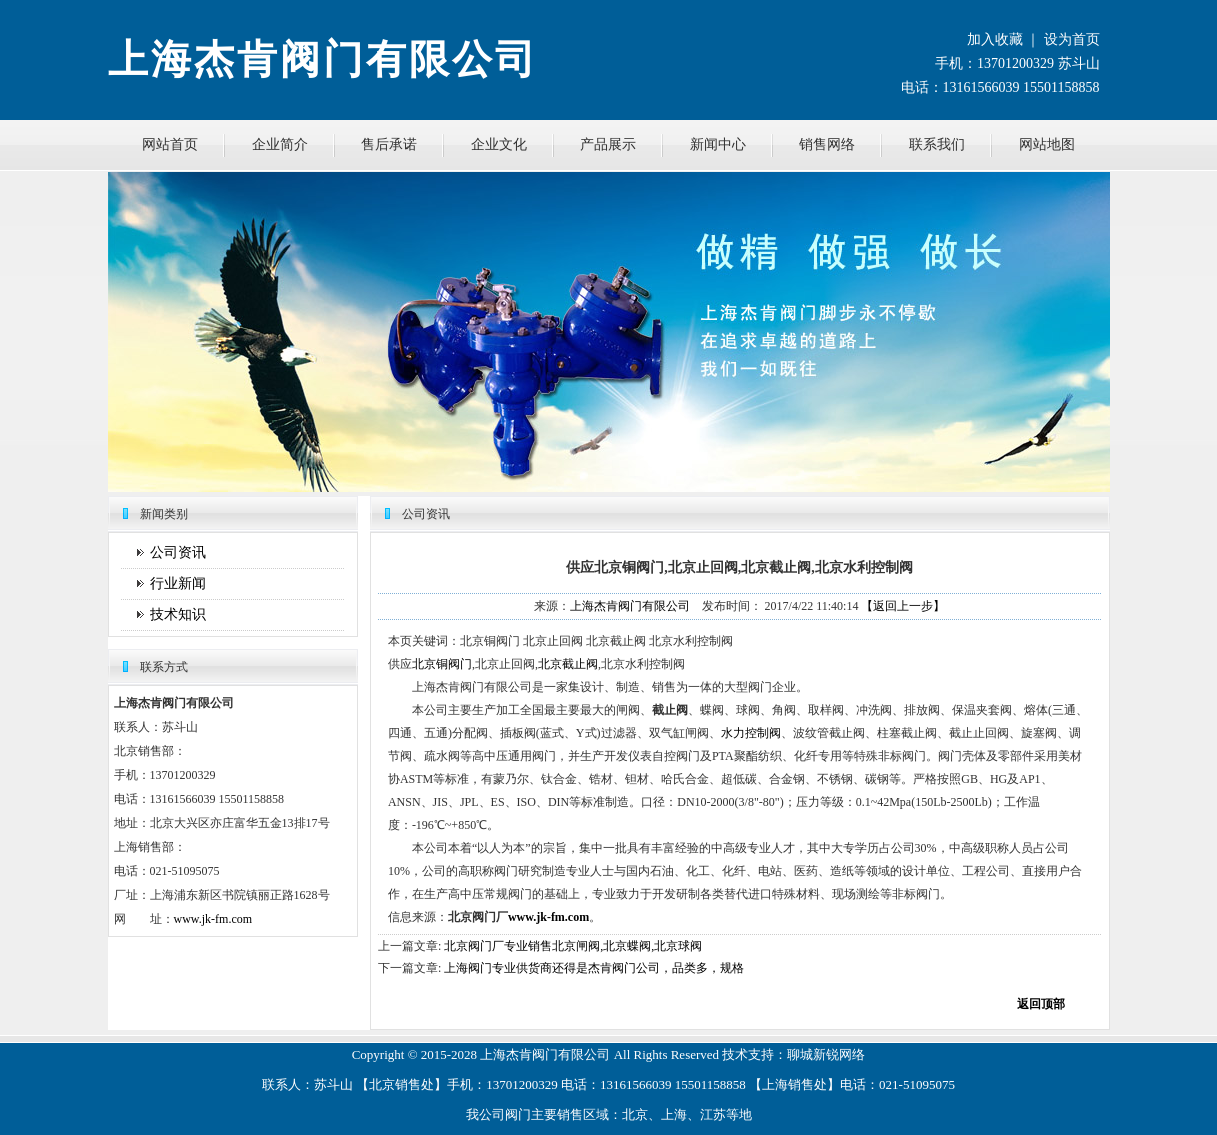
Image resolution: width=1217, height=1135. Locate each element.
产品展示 (608, 144)
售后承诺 (389, 144)
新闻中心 (718, 144)
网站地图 (1047, 144)
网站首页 (170, 144)
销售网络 (827, 144)
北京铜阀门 (442, 664)
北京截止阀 (568, 664)
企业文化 (499, 144)
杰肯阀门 (532, 1054)
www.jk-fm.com (213, 919)
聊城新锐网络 (826, 1054)
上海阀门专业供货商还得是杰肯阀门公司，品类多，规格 (594, 968)
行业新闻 (178, 583)
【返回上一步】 (903, 606)
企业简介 (280, 144)
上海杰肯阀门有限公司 (630, 606)
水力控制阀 (751, 733)
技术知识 (178, 614)
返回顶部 (1041, 1004)
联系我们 (937, 144)
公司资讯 (178, 552)
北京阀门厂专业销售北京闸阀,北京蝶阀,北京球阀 (573, 946)
